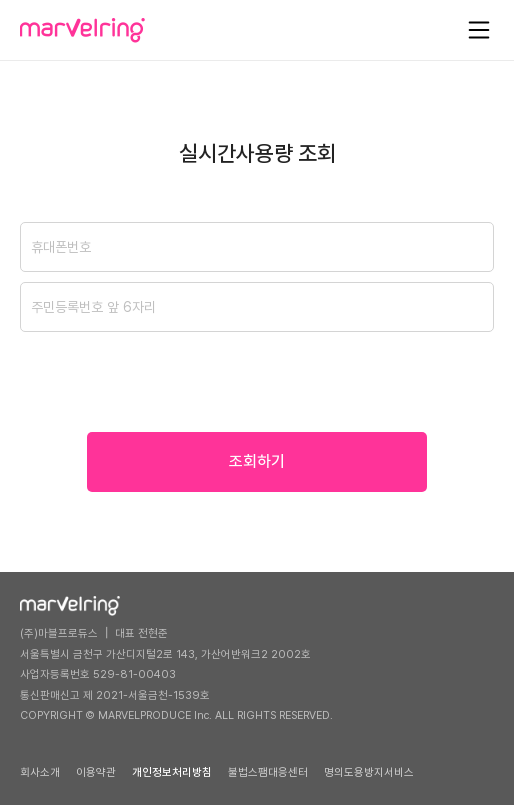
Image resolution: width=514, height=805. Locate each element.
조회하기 (257, 461)
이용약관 (96, 772)
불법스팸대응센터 (268, 772)
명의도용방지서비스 (369, 772)
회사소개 (40, 772)
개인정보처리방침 (172, 772)
